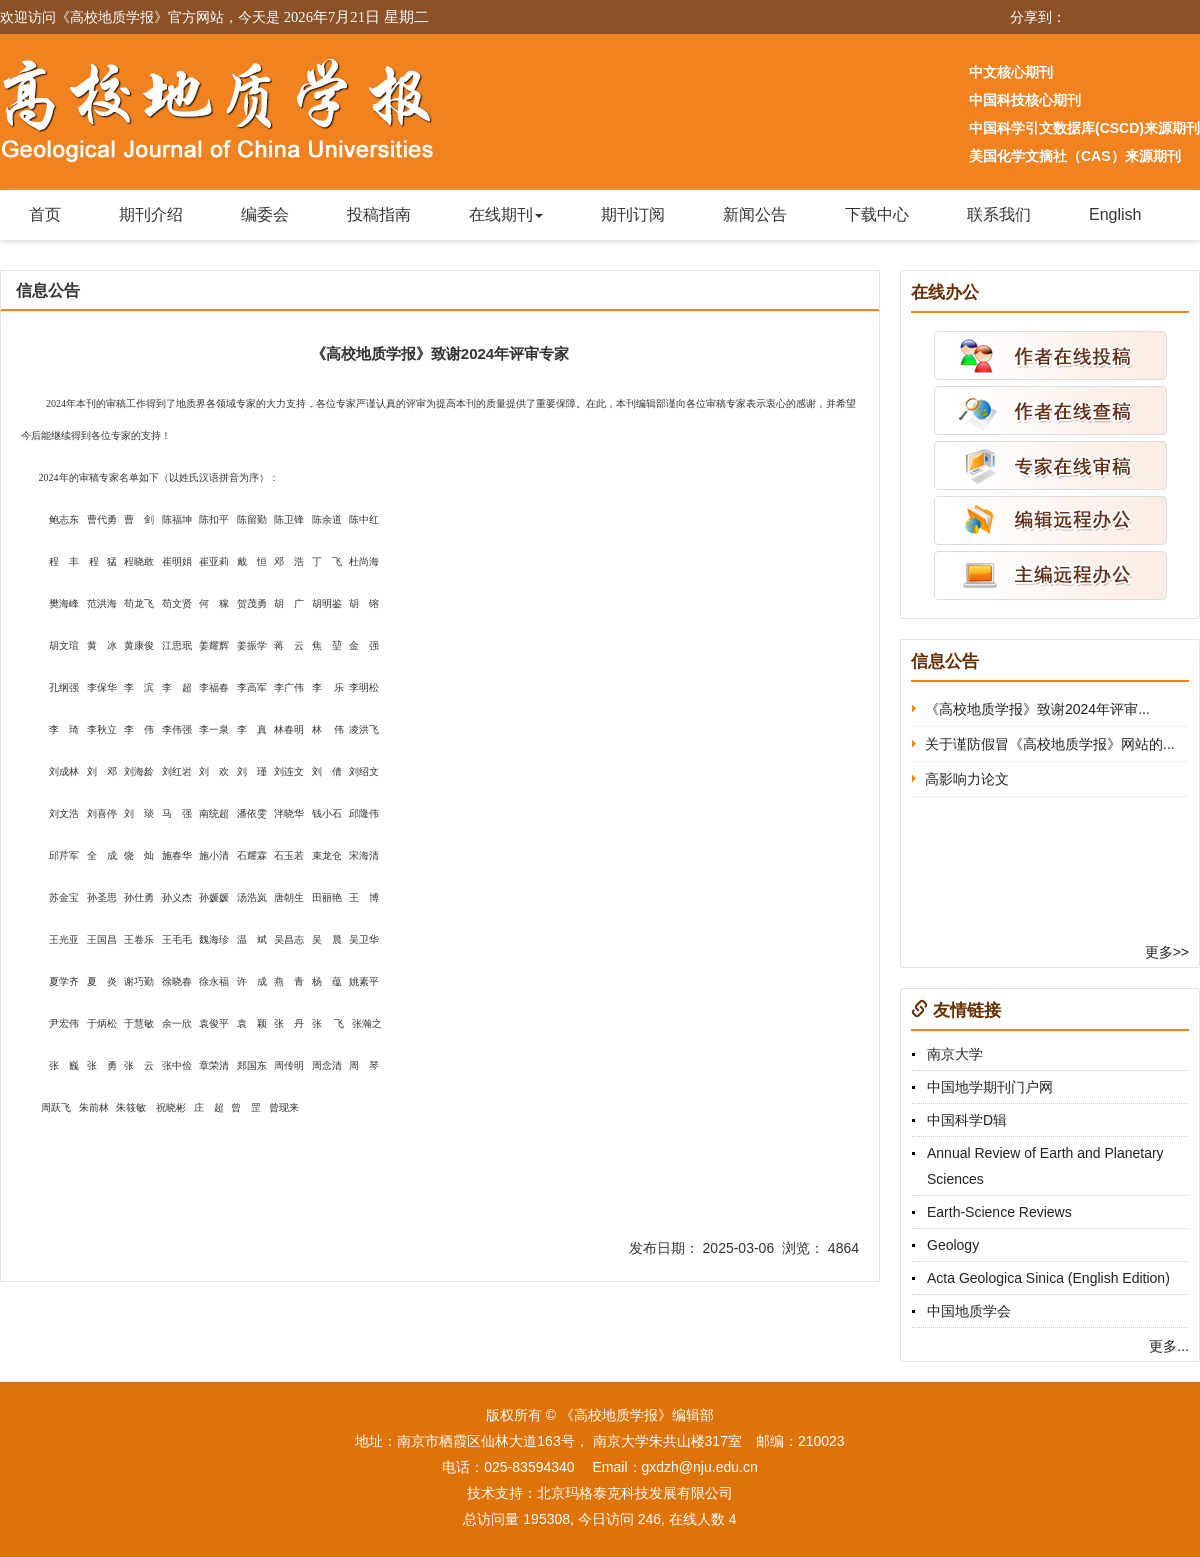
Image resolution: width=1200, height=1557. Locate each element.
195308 (546, 1519)
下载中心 (877, 214)
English (1115, 214)
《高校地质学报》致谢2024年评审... (1037, 709)
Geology (953, 1245)
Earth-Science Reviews (999, 1212)
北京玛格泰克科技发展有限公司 (635, 1493)
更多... (1169, 1346)
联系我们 (999, 214)
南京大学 (955, 1054)
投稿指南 (379, 214)
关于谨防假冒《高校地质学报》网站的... (1050, 744)
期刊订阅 (633, 214)
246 (649, 1519)
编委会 (265, 214)
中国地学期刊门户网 (990, 1087)
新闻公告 (755, 214)
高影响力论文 (967, 779)
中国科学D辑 (967, 1120)
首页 (45, 214)
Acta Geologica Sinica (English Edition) (1048, 1278)
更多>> (1167, 952)
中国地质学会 (969, 1311)
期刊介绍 (151, 214)
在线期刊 (506, 214)
